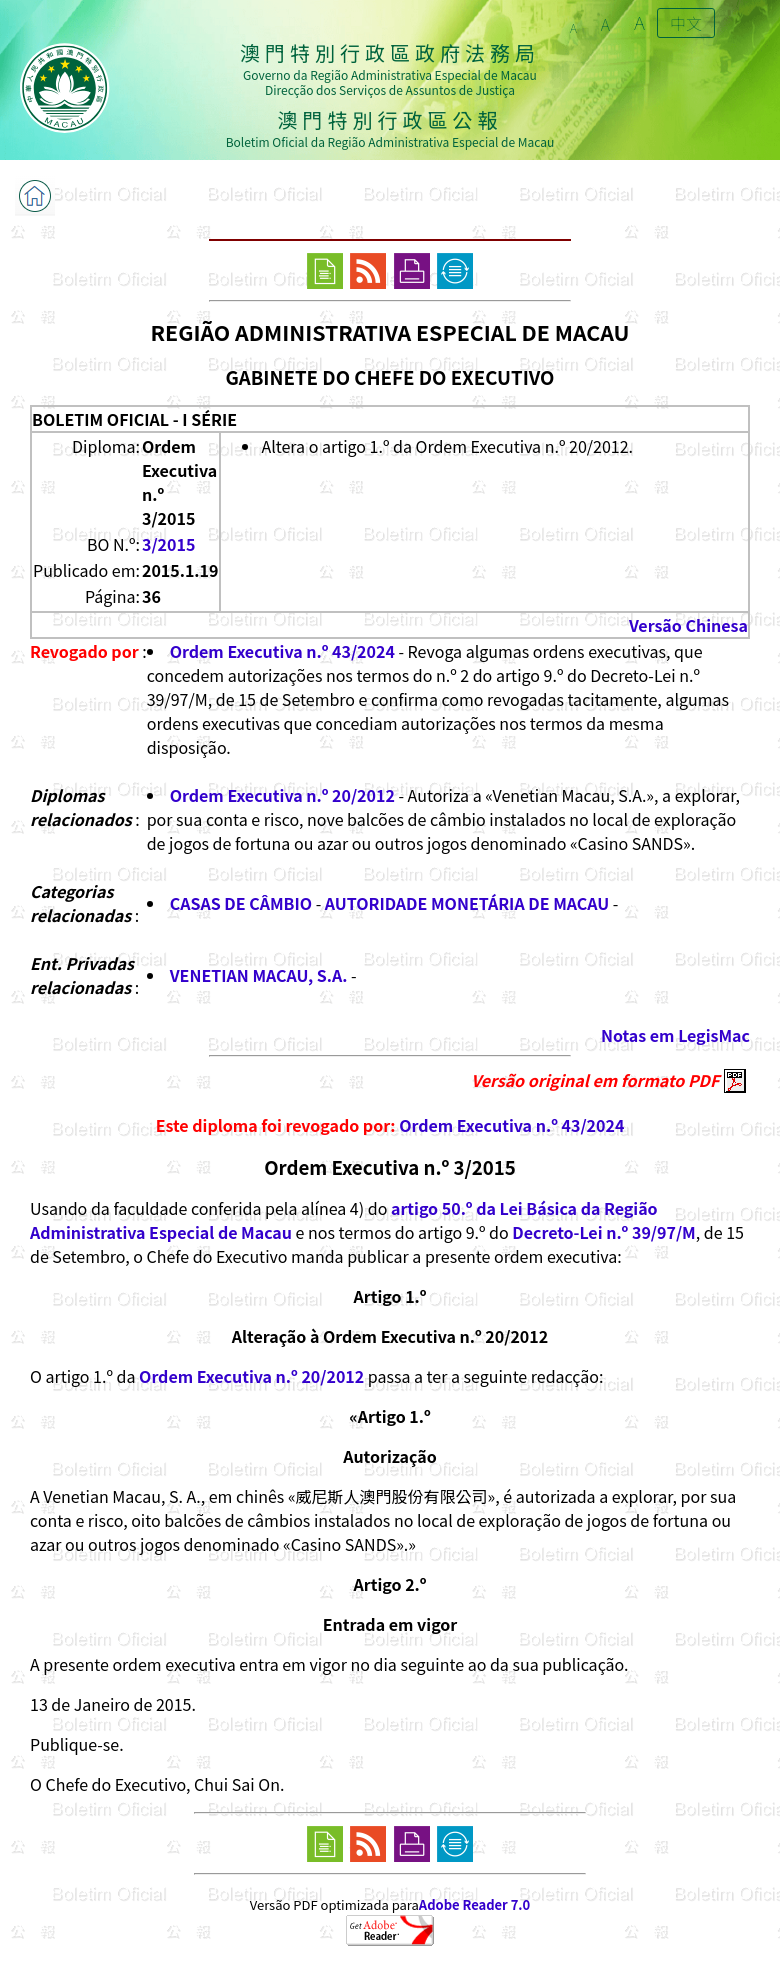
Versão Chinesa (688, 625)
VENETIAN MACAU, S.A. (259, 975)
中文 (686, 23)
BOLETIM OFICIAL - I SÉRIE (134, 419)
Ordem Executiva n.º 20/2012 (282, 795)
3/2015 (168, 544)
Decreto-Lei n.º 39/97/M (603, 1232)
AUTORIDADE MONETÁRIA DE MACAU (467, 903)
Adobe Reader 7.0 (474, 1904)
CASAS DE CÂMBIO (241, 903)
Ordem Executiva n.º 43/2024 (282, 651)
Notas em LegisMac (675, 1035)
